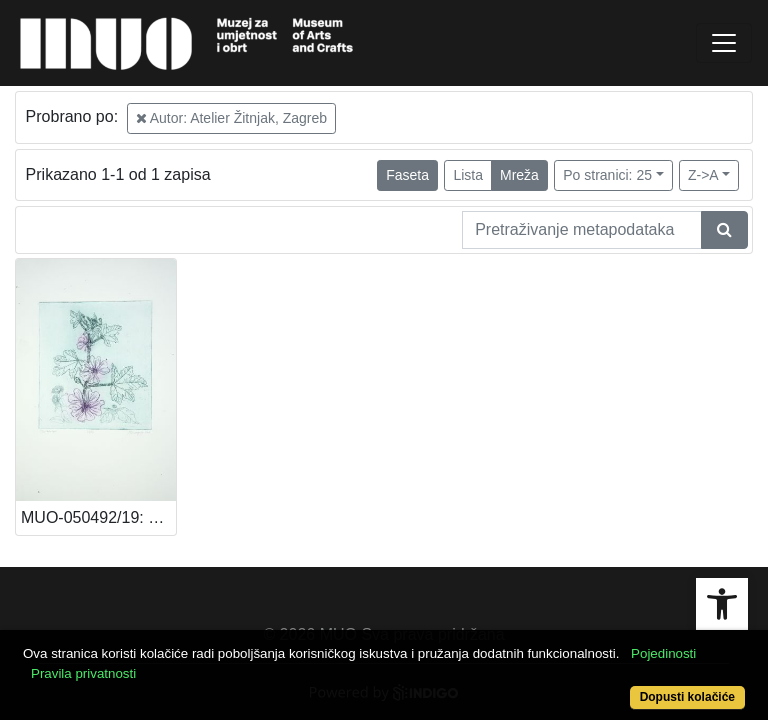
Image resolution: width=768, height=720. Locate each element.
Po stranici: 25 (607, 175)
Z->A (703, 175)
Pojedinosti (663, 653)
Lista (468, 175)
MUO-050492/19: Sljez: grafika (98, 517)
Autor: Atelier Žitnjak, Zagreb (232, 118)
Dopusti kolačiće (687, 697)
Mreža (519, 175)
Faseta (407, 175)
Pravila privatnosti (83, 673)
